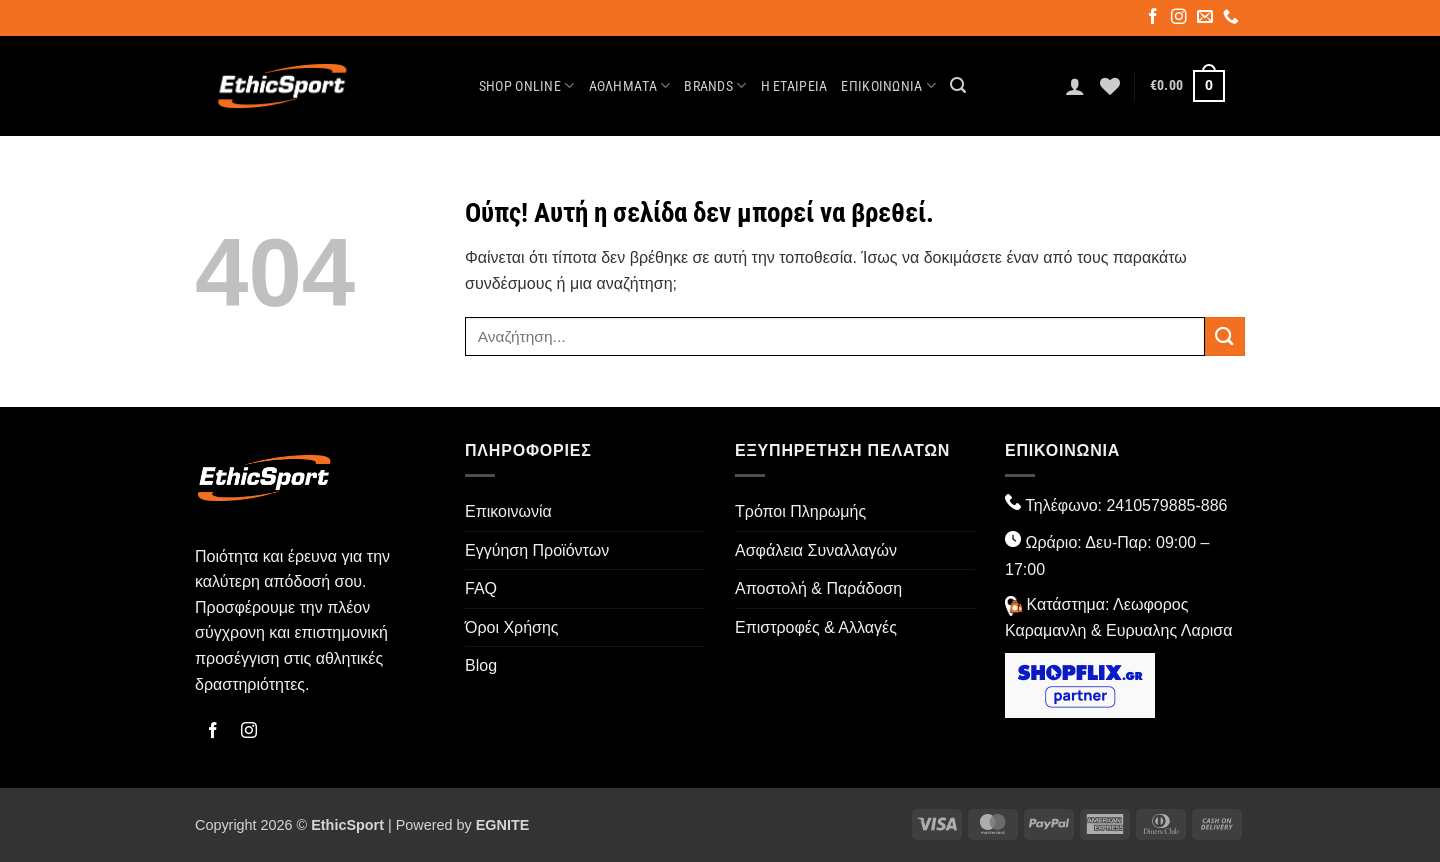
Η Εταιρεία (794, 86)
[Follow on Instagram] (1180, 19)
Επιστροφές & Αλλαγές (816, 627)
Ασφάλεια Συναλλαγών (816, 550)
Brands (715, 85)
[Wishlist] (1110, 86)
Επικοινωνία (888, 85)
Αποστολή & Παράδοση (818, 588)
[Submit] (1225, 336)
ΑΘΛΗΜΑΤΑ (630, 85)
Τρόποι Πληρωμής (800, 511)
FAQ (481, 588)
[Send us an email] (1206, 19)
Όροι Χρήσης (512, 627)
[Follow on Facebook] (1154, 19)
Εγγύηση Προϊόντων (537, 550)
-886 (1211, 505)
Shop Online (527, 85)
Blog (481, 665)
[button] (958, 85)
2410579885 (1150, 505)
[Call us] (1232, 19)
